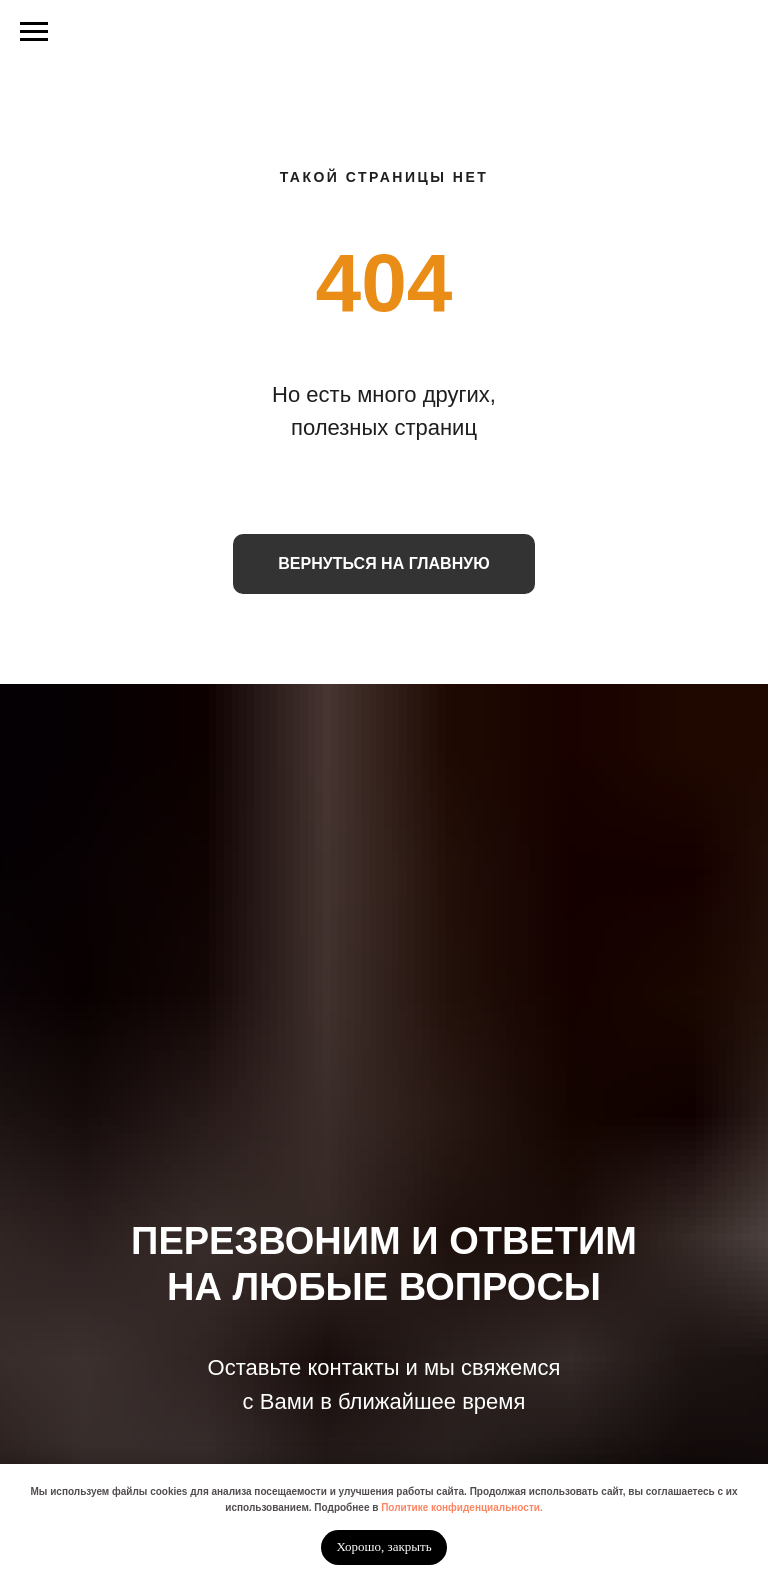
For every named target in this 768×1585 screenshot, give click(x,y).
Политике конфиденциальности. (462, 1507)
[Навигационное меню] (34, 32)
